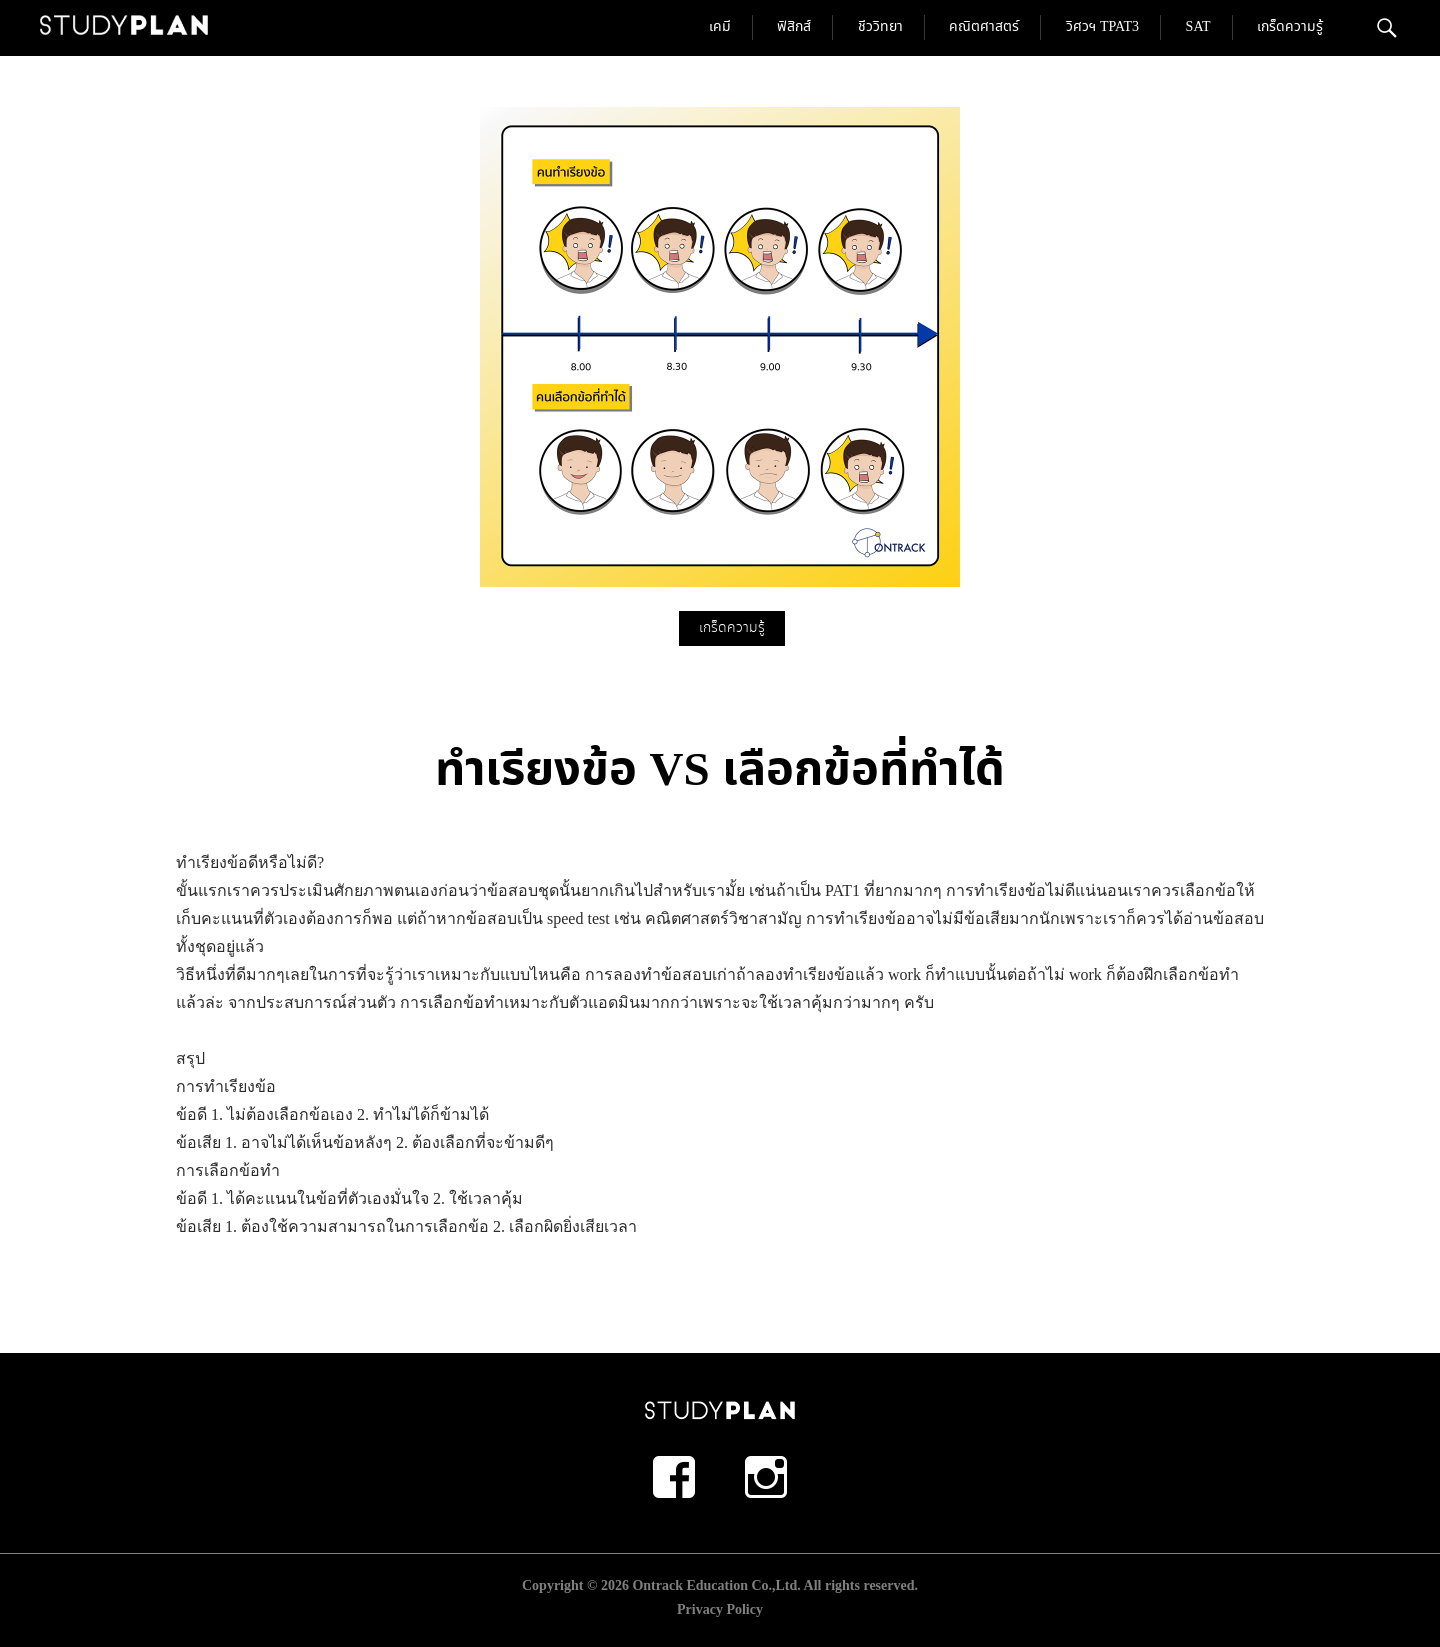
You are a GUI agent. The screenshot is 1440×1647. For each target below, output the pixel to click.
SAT (1198, 27)
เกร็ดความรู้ (1290, 27)
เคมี (720, 27)
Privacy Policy (720, 1609)
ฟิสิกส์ (794, 27)
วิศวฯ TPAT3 (1102, 27)
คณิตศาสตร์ (984, 27)
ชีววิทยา (880, 27)
